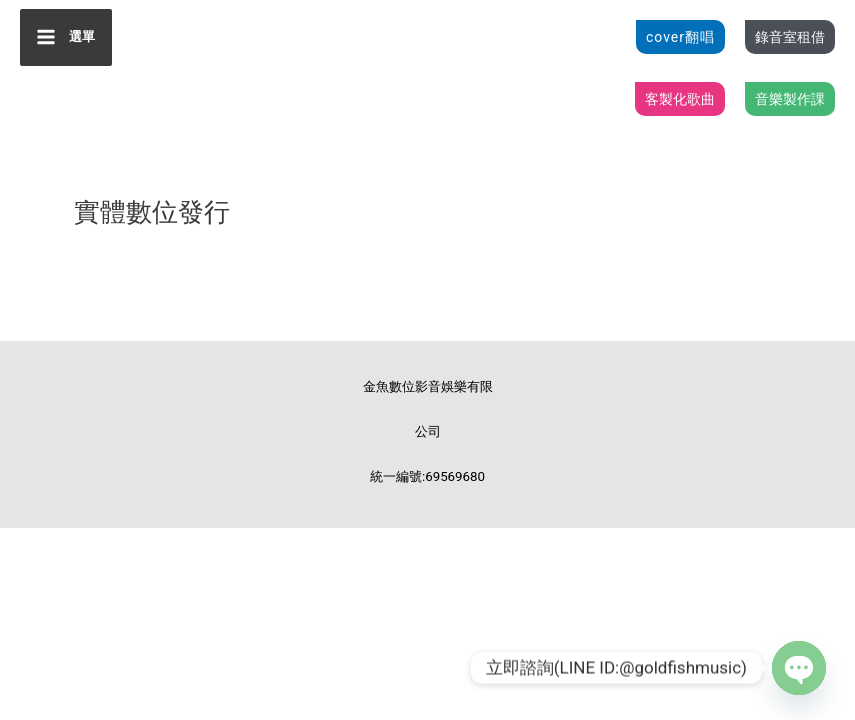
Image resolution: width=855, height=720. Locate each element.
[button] (680, 40)
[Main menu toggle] (67, 39)
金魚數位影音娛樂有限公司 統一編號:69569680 (428, 440)
